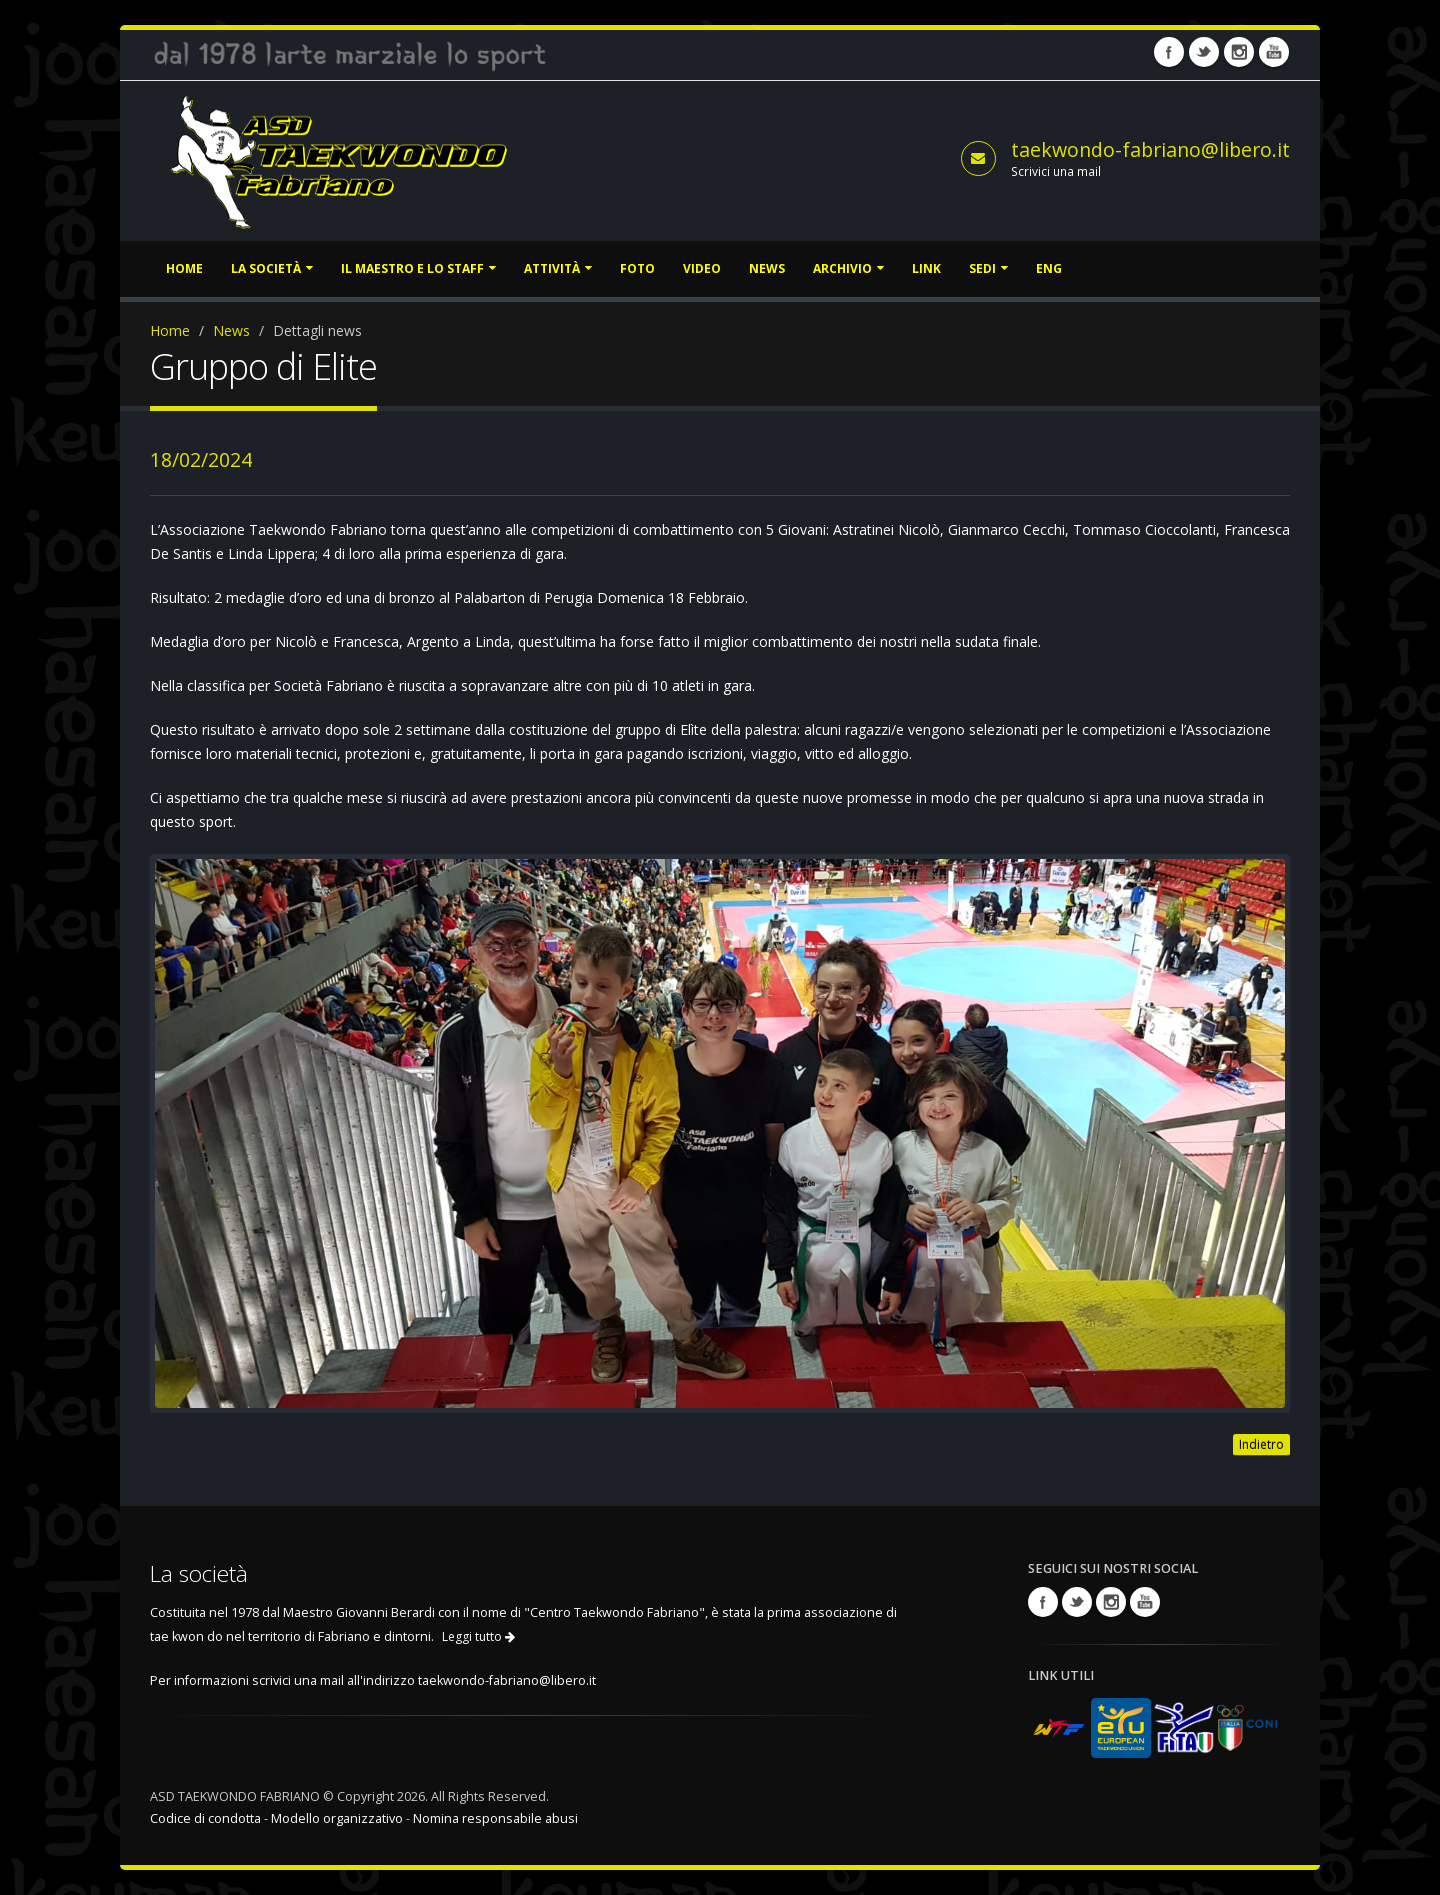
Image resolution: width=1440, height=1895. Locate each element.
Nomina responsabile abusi (495, 1818)
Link (926, 268)
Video (702, 268)
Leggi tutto (478, 1636)
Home (184, 268)
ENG (1049, 268)
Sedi (988, 268)
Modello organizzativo (337, 1818)
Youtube (1274, 52)
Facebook (1169, 52)
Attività (558, 268)
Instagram (1239, 52)
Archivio (848, 268)
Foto (637, 268)
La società (272, 268)
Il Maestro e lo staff (418, 268)
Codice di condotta (205, 1818)
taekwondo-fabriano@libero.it (1150, 149)
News (767, 268)
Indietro (1261, 1444)
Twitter (1204, 52)
